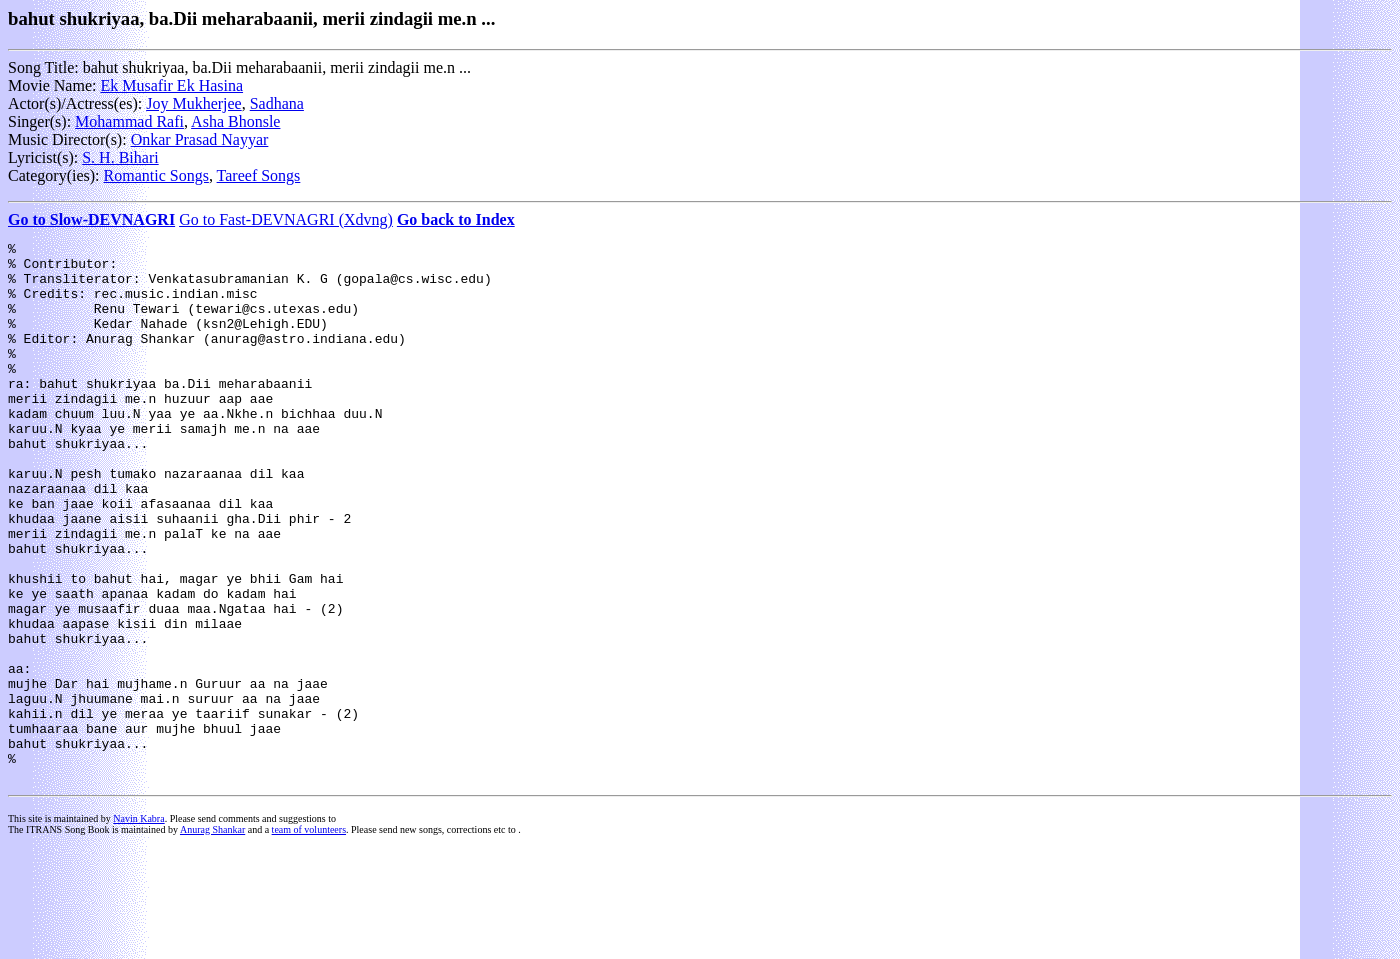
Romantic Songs (156, 175)
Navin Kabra (138, 926)
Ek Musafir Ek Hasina (171, 85)
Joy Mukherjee (194, 103)
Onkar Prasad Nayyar (200, 139)
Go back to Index (456, 219)
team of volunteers (309, 937)
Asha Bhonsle (235, 121)
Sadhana (277, 103)
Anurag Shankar (212, 937)
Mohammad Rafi (129, 121)
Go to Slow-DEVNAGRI (91, 219)
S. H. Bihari (120, 157)
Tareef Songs (259, 175)
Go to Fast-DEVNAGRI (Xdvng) (286, 219)
